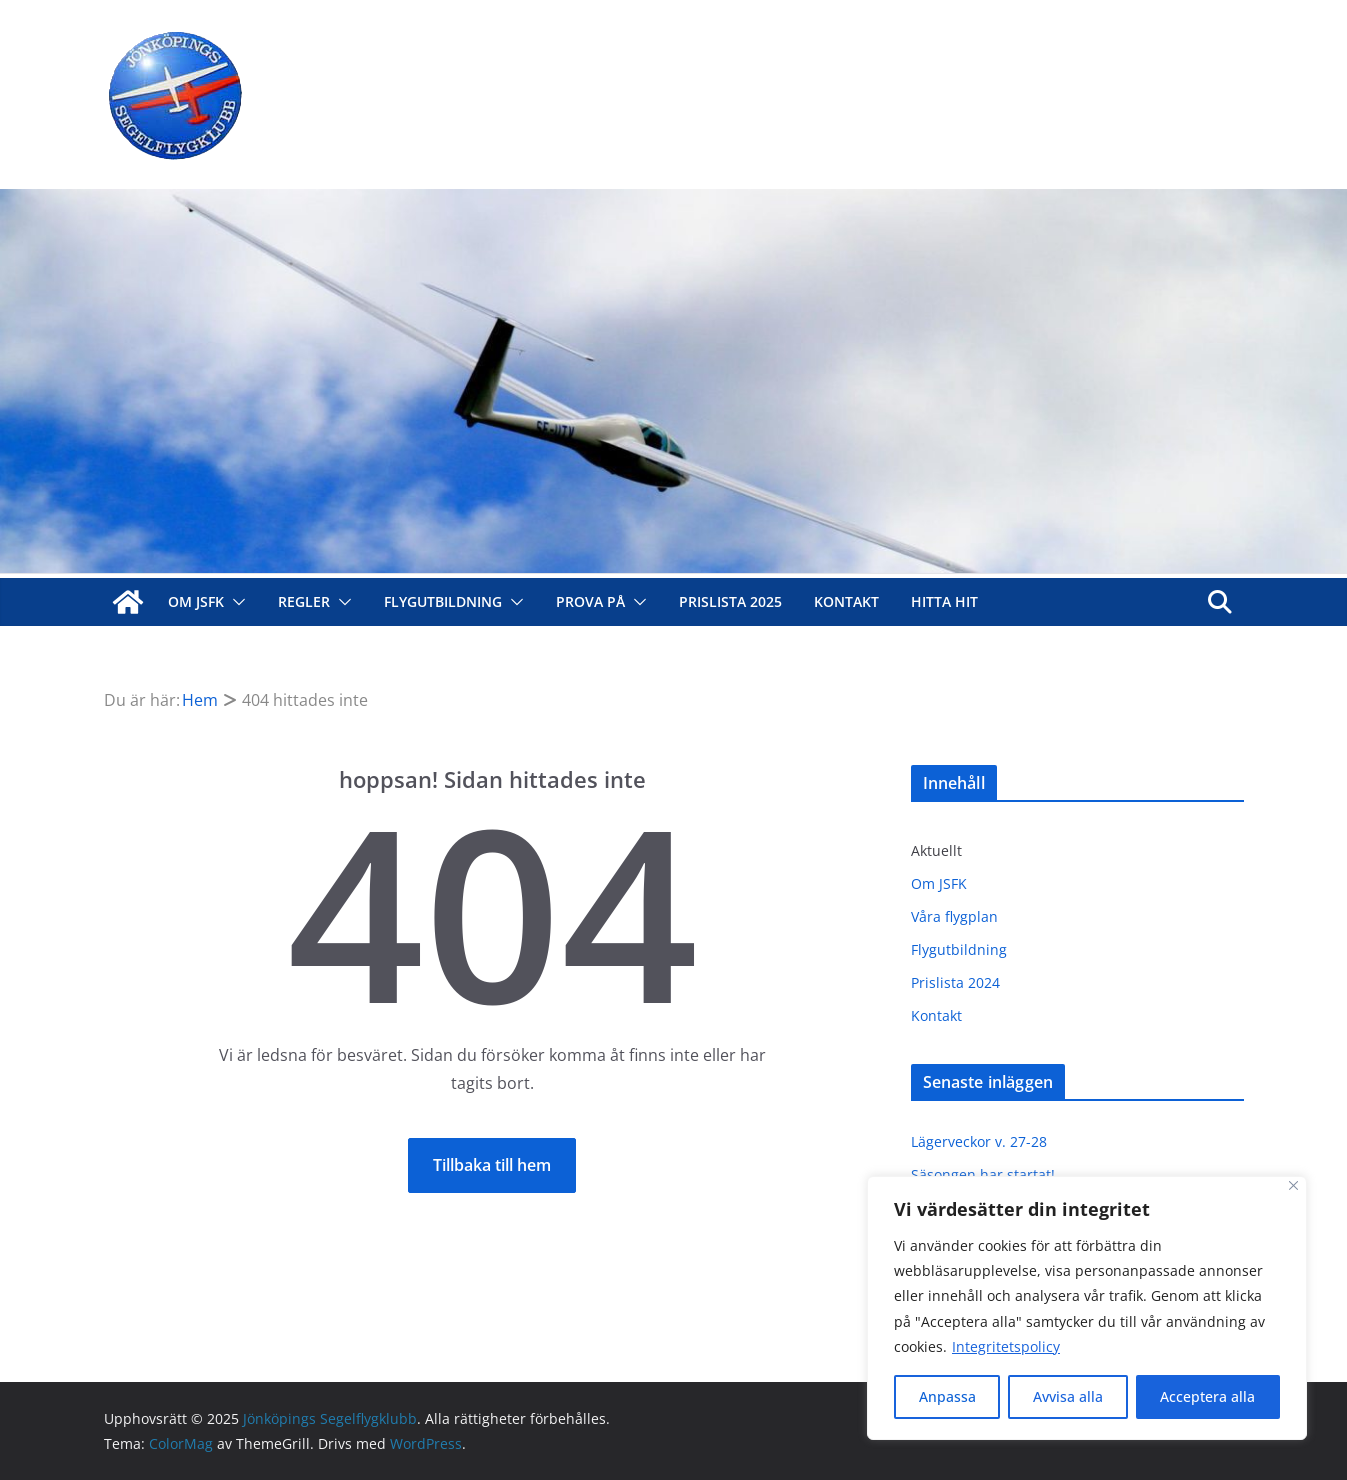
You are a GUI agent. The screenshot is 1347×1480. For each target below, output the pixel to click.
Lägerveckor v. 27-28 (979, 1141)
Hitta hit (944, 601)
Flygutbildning (443, 601)
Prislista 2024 (955, 982)
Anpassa (947, 1396)
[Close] (1293, 1185)
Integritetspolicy (1006, 1346)
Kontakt (846, 601)
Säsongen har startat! (983, 1174)
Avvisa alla (1068, 1396)
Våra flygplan (954, 916)
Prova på (590, 601)
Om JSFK (196, 601)
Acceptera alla (1207, 1396)
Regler (304, 601)
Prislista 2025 (730, 601)
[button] (235, 602)
